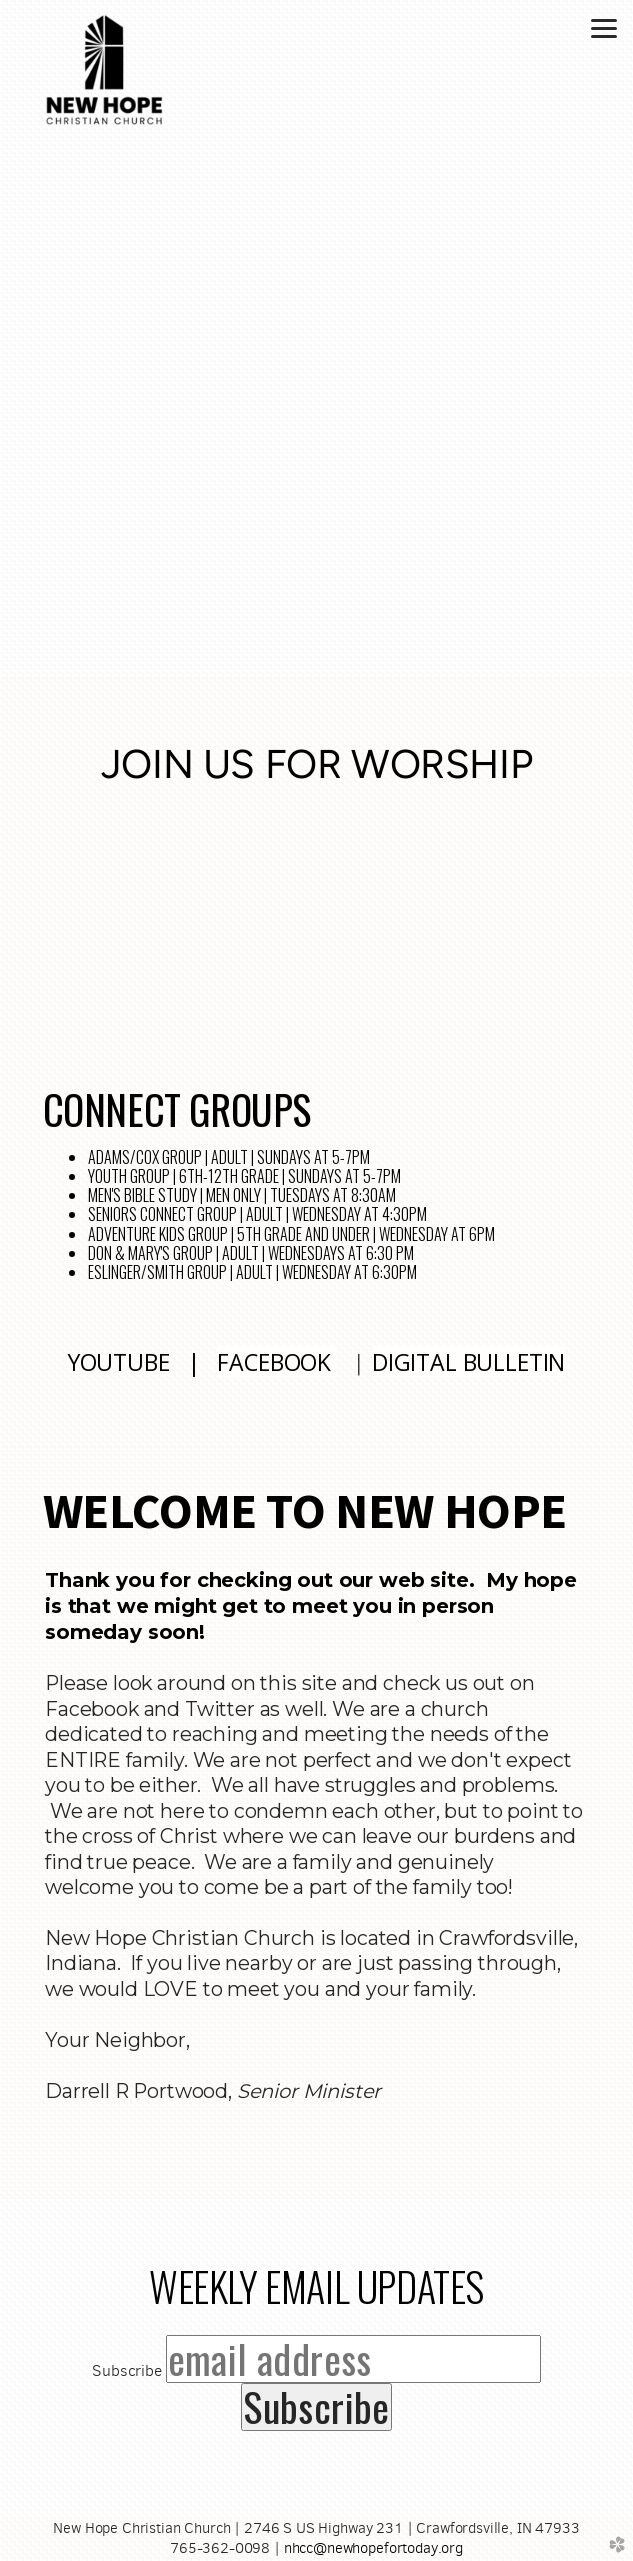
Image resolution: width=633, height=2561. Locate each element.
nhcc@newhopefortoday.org (373, 2548)
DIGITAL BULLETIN (468, 1362)
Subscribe (127, 2370)
